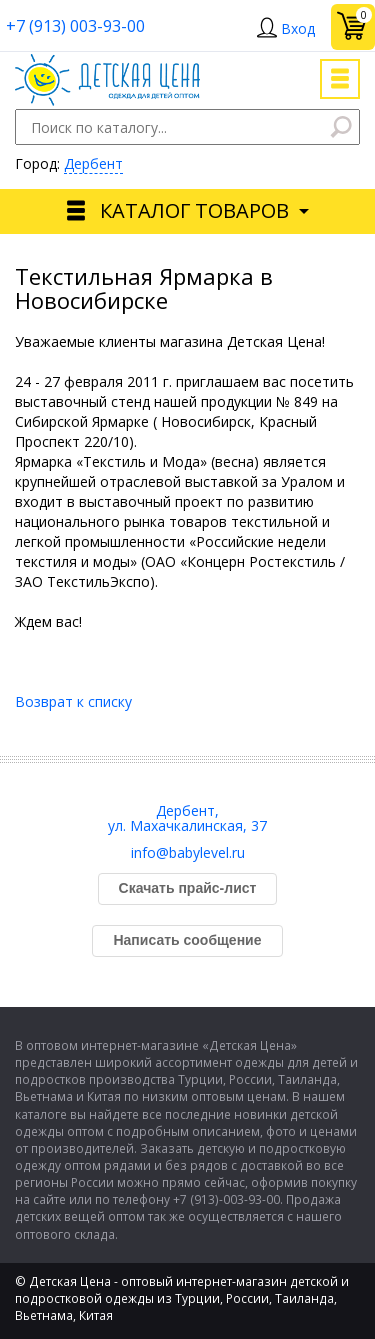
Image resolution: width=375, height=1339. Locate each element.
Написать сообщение (187, 940)
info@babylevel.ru (188, 852)
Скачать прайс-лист (188, 888)
